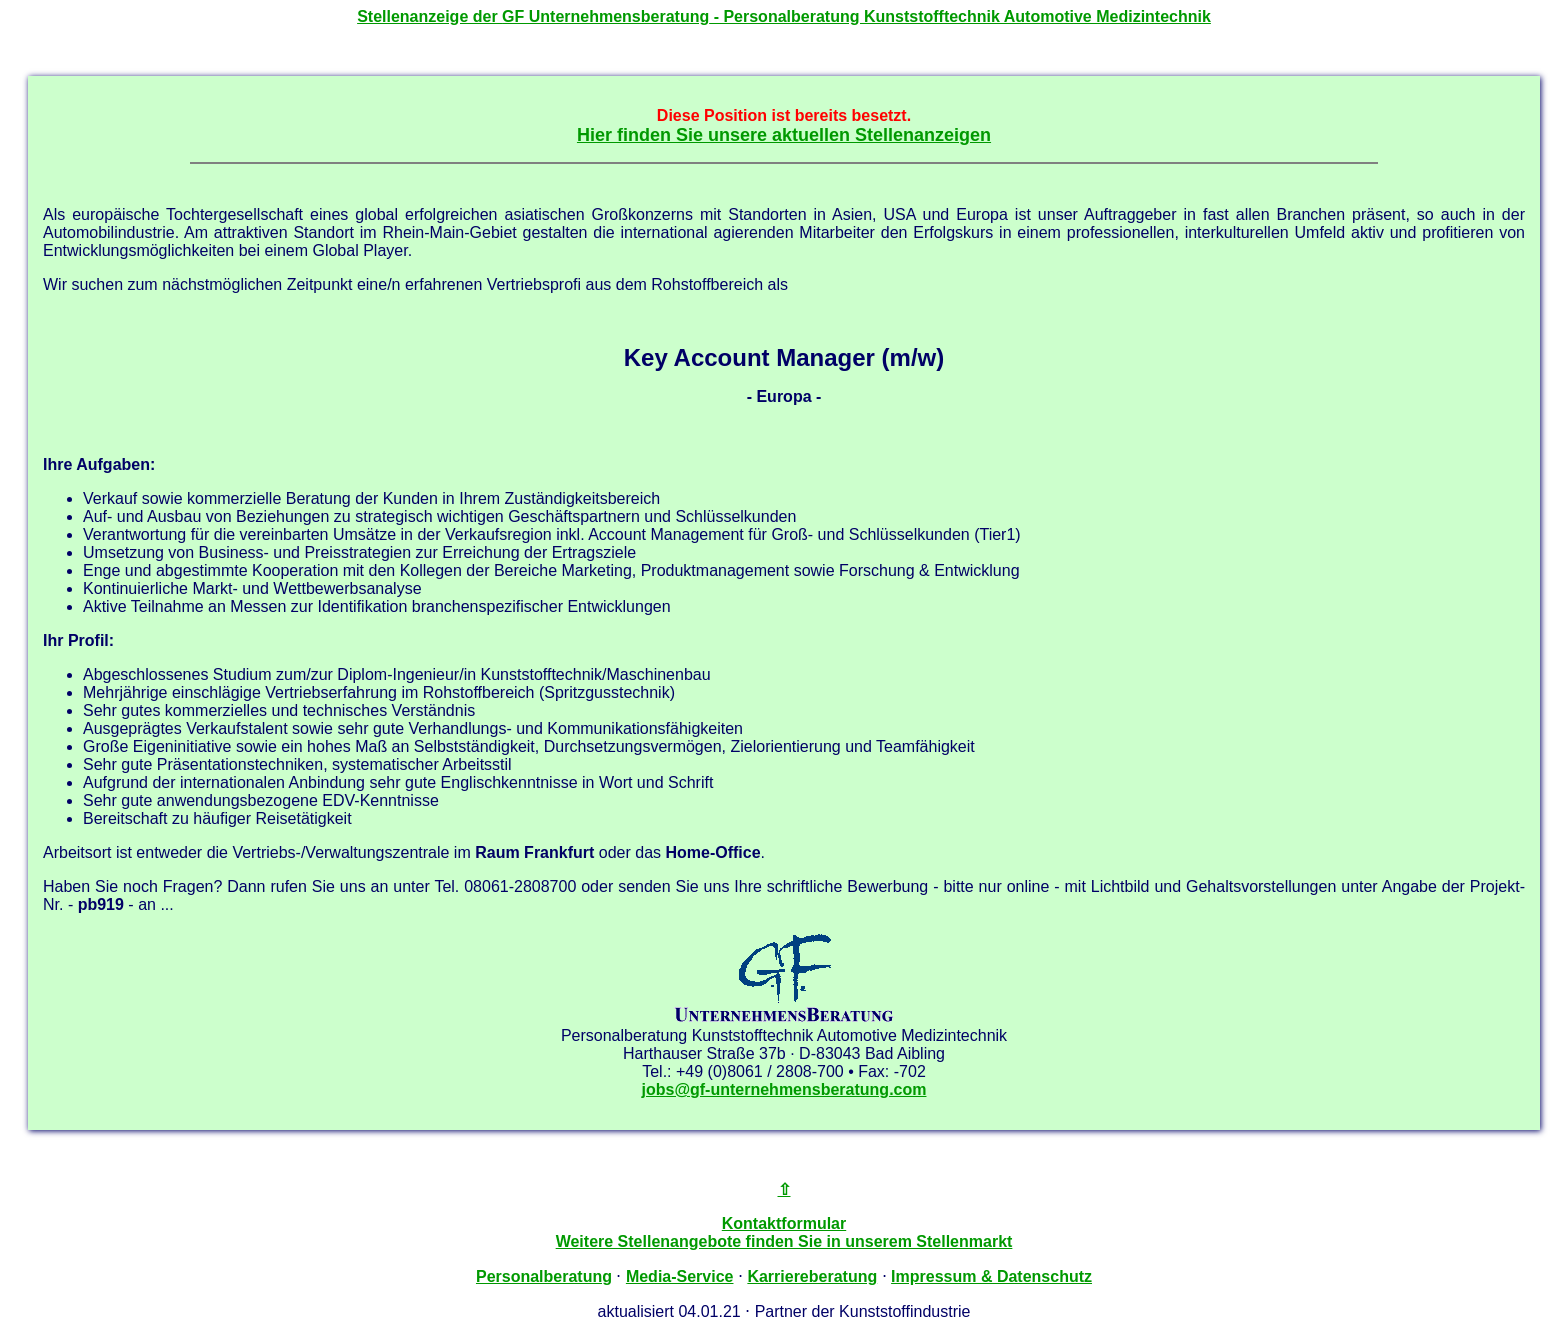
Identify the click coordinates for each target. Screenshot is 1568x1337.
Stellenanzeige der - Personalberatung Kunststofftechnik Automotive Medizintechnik (784, 16)
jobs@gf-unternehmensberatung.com (784, 1089)
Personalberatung (544, 1276)
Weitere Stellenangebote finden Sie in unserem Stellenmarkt (784, 1241)
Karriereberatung (812, 1276)
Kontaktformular (784, 1223)
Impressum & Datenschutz (991, 1276)
